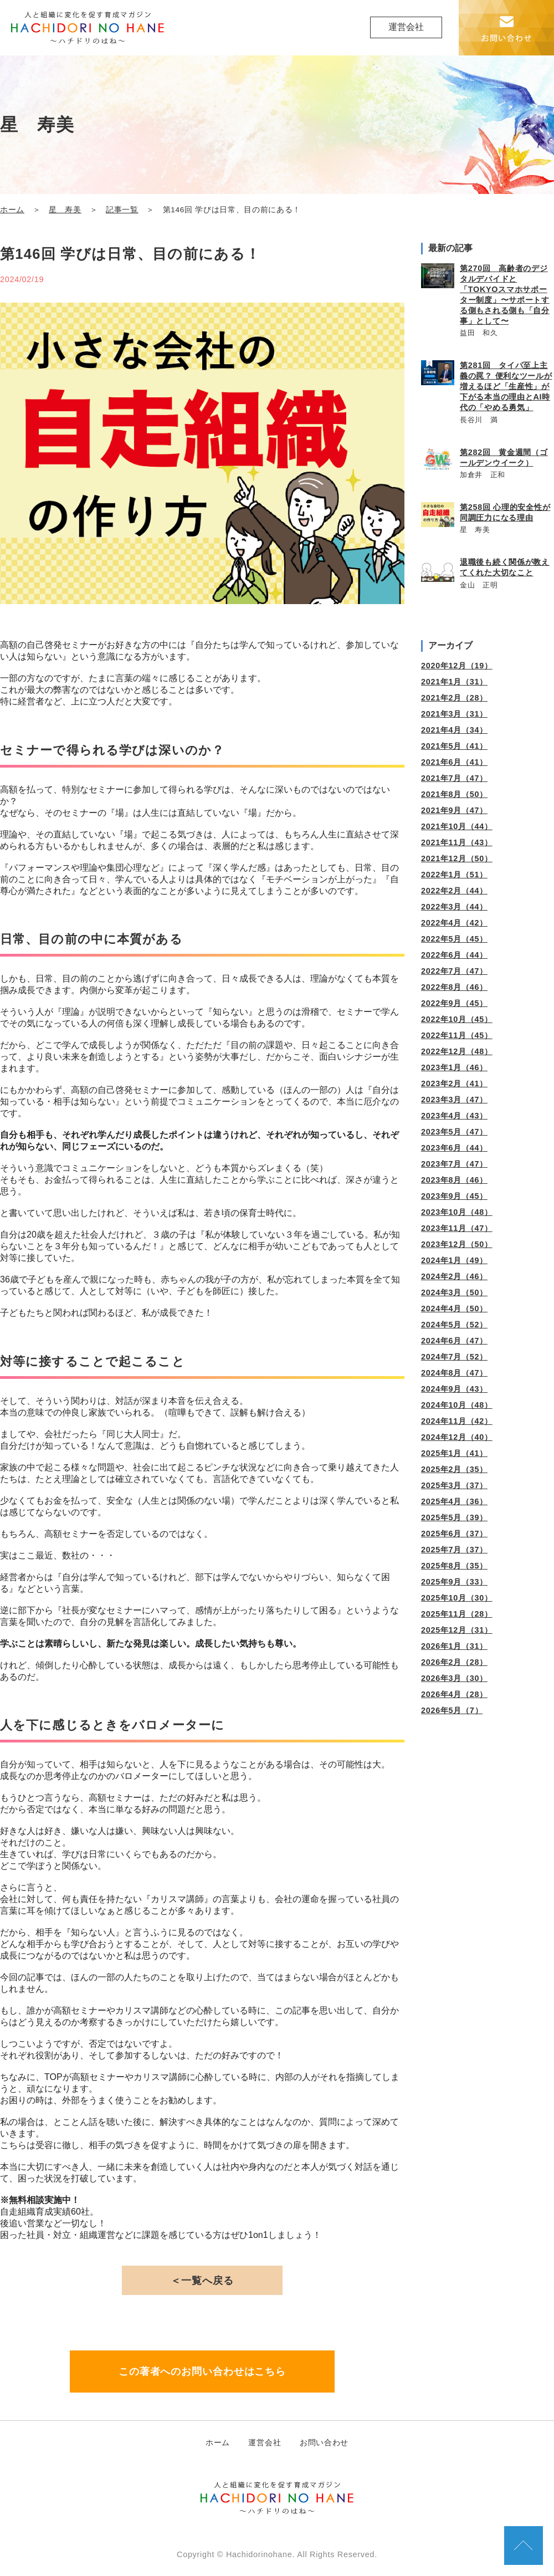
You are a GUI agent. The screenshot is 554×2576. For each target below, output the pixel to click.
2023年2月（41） (454, 1083)
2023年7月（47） (454, 1163)
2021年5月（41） (454, 746)
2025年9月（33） (454, 1581)
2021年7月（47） (454, 778)
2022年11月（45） (457, 1035)
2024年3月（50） (454, 1292)
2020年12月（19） (457, 665)
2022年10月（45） (457, 1019)
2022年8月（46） (454, 987)
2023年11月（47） (457, 1228)
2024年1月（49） (454, 1260)
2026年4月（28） (454, 1694)
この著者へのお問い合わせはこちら (202, 2371)
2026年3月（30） (454, 1678)
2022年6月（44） (454, 954)
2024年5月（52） (454, 1324)
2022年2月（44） (454, 890)
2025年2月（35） (454, 1469)
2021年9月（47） (454, 810)
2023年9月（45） (454, 1196)
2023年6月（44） (454, 1147)
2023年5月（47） (454, 1131)
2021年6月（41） (454, 762)
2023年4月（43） (454, 1115)
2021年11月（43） (457, 842)
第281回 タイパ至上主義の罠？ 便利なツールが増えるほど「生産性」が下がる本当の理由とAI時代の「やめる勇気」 (506, 386)
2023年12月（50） (457, 1244)
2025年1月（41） (454, 1453)
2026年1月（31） (454, 1646)
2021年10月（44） (457, 826)
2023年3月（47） (454, 1099)
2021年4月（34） (454, 729)
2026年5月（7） (452, 1710)
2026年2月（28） (454, 1662)
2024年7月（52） (454, 1356)
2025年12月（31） (457, 1630)
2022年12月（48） (457, 1051)
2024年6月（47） (454, 1340)
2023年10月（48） (457, 1212)
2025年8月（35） (454, 1565)
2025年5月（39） (454, 1517)
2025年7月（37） (454, 1549)
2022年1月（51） (454, 874)
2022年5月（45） (454, 938)
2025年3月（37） (454, 1485)
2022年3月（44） (454, 906)
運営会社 (406, 27)
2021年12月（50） (457, 858)
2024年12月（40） (457, 1437)
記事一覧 (122, 210)
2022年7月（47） (454, 971)
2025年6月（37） (454, 1533)
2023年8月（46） (454, 1179)
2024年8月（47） (454, 1372)
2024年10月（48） (457, 1405)
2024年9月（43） (454, 1388)
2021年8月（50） (454, 794)
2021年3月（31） (454, 713)
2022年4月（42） (454, 922)
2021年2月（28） (454, 697)
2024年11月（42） (457, 1421)
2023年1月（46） (454, 1067)
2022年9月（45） (454, 1003)
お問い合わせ (324, 2442)
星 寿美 (65, 210)
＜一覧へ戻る (202, 2280)
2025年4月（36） (454, 1501)
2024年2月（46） (454, 1276)
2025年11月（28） (457, 1613)
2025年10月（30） (457, 1597)
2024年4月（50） (454, 1308)
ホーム (12, 210)
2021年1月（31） (454, 681)
